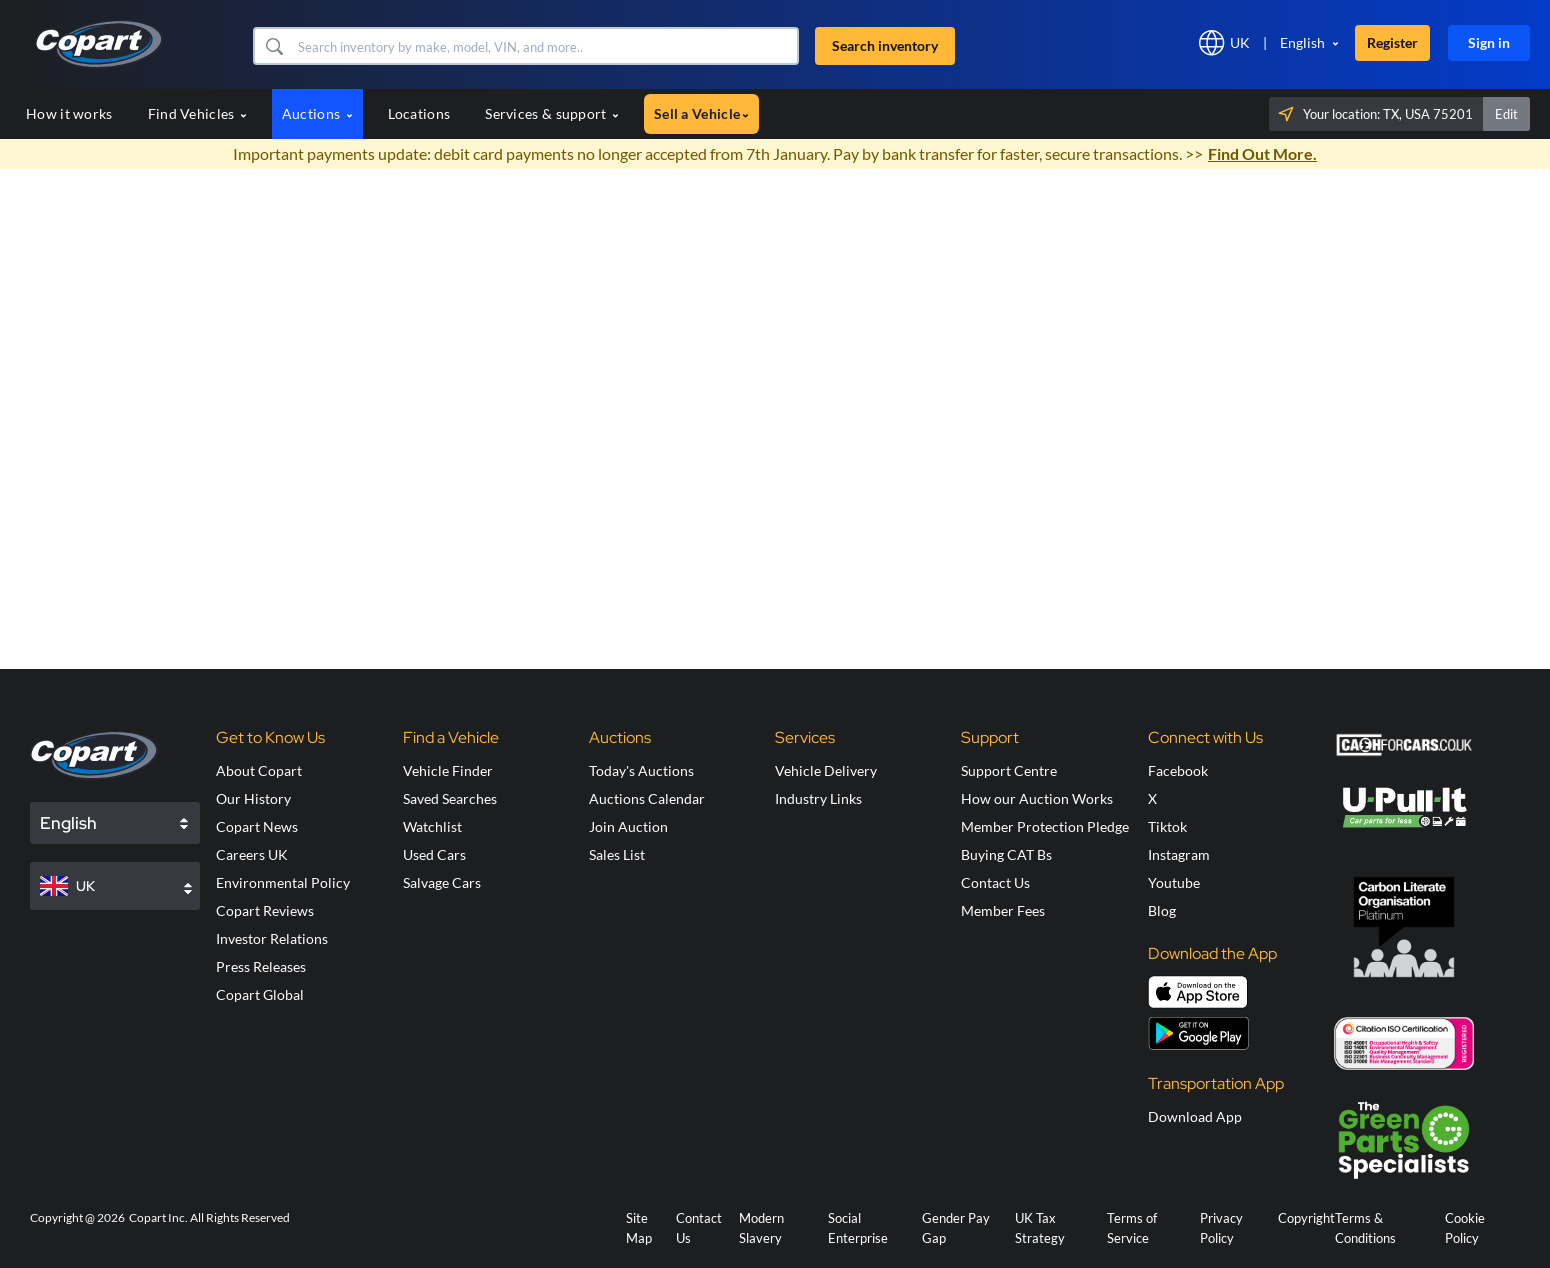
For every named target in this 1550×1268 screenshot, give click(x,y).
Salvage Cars (442, 882)
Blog (1162, 910)
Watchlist (432, 826)
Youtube (1174, 882)
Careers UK (252, 854)
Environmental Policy (283, 882)
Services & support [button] (552, 113)
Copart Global (260, 994)
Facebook (1178, 770)
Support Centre (1009, 770)
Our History (253, 798)
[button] (273, 46)
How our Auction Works (1037, 798)
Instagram (1179, 854)
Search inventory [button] (885, 45)
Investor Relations (272, 938)
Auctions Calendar (647, 798)
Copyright (1306, 1218)
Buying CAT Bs (1006, 854)
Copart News (257, 826)
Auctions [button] (317, 113)
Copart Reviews (265, 910)
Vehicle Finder (448, 770)
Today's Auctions (641, 770)
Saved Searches (450, 798)
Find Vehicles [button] (197, 113)
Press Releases (261, 966)
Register (1392, 42)
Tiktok (1167, 826)
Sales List (617, 854)
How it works (69, 113)
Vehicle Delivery (826, 770)
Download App (1195, 1116)
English (1302, 42)
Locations (419, 113)
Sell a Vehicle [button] (701, 113)
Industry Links (818, 798)
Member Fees (1003, 910)
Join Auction (628, 826)
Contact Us (995, 882)
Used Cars (434, 854)
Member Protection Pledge (1045, 826)
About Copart (259, 770)
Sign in (1489, 42)
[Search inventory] (546, 46)
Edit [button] (1506, 114)
